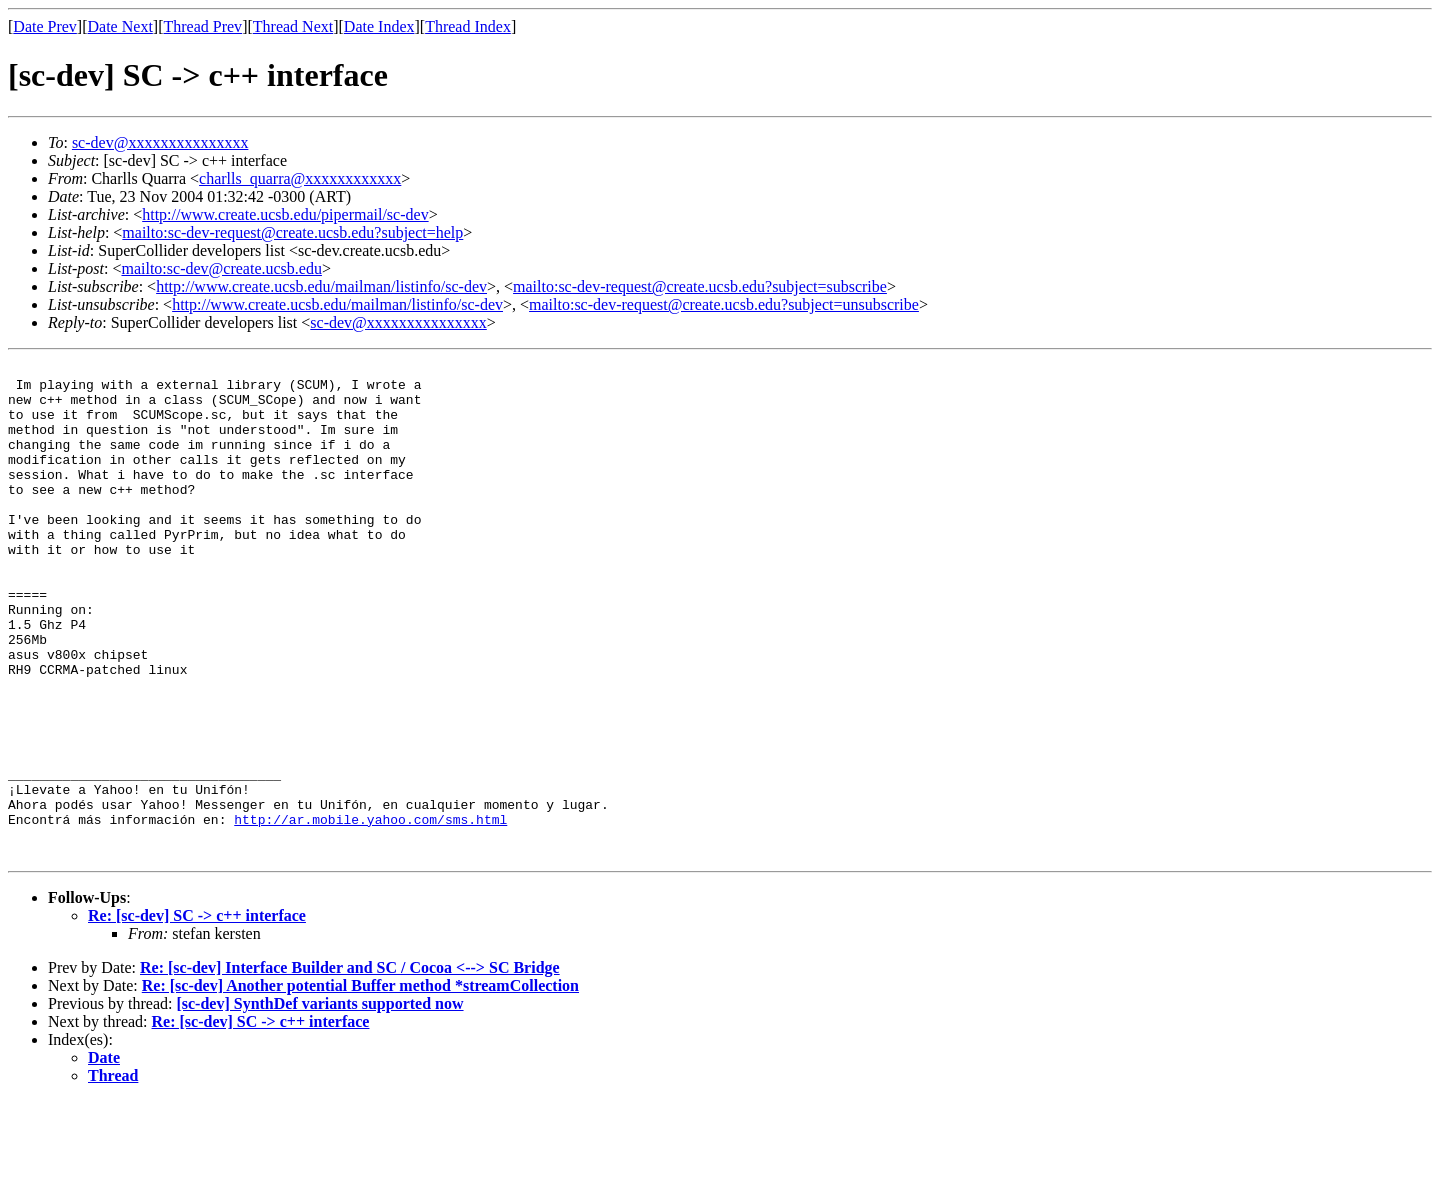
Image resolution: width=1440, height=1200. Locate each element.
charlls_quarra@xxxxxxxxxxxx (300, 178)
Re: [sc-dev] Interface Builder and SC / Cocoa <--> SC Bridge (350, 1066)
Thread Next (293, 26)
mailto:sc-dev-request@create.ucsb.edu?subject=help (292, 232)
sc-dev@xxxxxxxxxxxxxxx (160, 142)
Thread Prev (202, 26)
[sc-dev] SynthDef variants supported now (319, 1102)
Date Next (120, 26)
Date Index (379, 26)
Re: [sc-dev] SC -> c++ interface (197, 1014)
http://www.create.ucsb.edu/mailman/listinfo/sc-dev (321, 286)
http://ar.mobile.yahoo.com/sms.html (370, 912)
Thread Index (468, 26)
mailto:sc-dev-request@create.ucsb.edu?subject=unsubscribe (724, 304)
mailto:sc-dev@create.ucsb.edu (221, 268)
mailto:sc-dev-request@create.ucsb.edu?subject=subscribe (700, 286)
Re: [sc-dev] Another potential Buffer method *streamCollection (360, 1084)
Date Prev (45, 26)
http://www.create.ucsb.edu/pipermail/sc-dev (285, 214)
